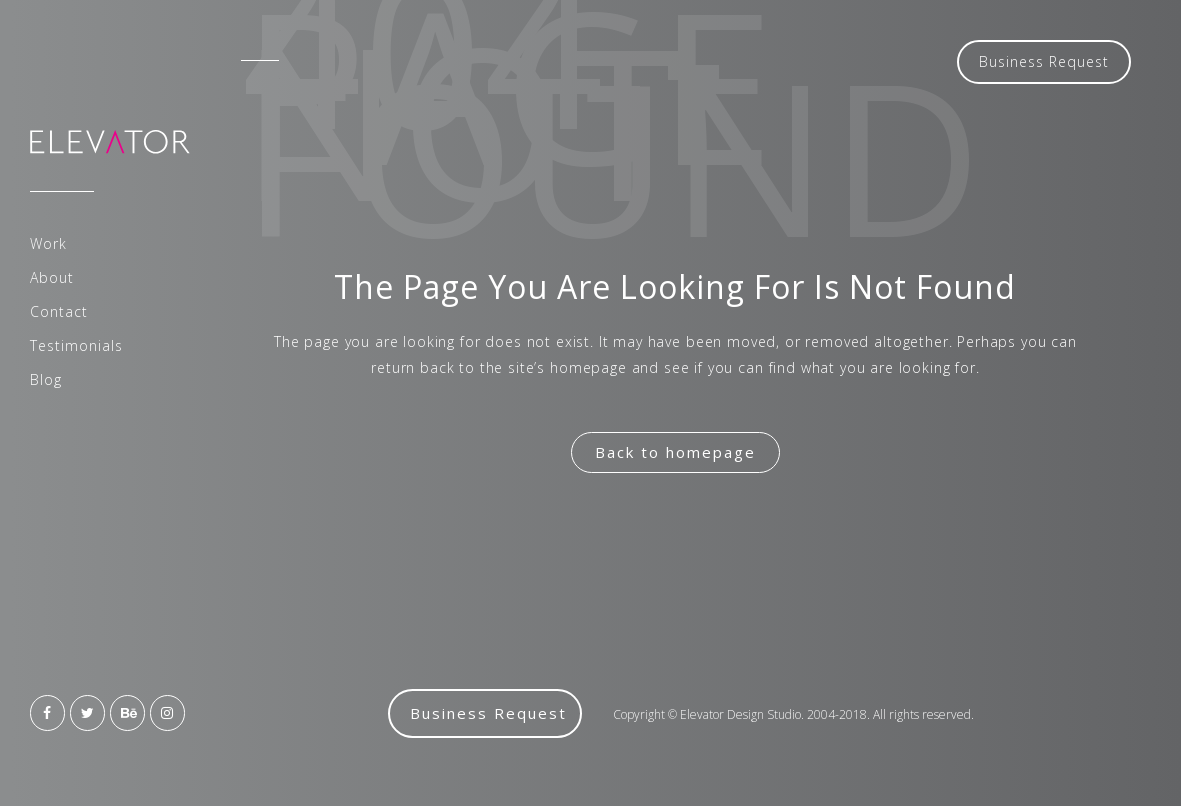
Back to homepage (675, 452)
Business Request (1044, 61)
